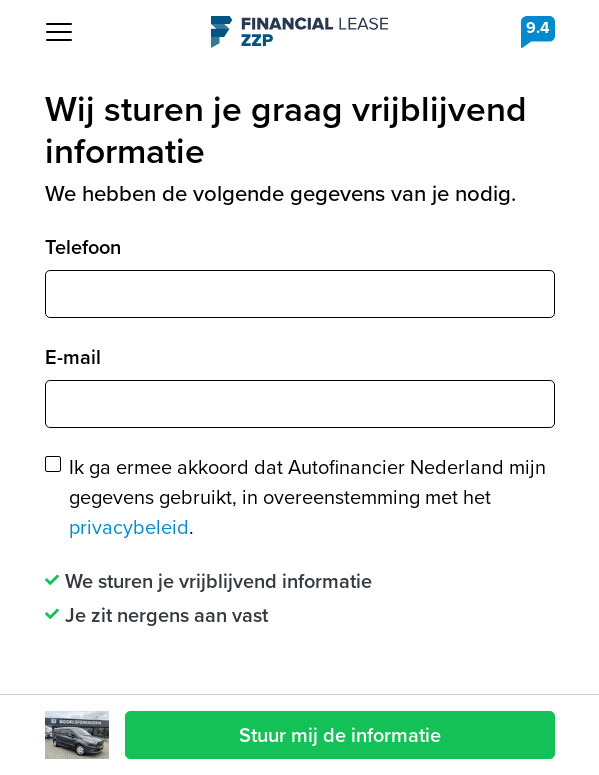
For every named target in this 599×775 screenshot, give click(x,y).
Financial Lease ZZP (299, 32)
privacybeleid (129, 527)
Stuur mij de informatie (340, 735)
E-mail (73, 357)
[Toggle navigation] (59, 32)
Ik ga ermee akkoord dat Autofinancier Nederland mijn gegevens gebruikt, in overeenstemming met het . (307, 497)
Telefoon (83, 247)
